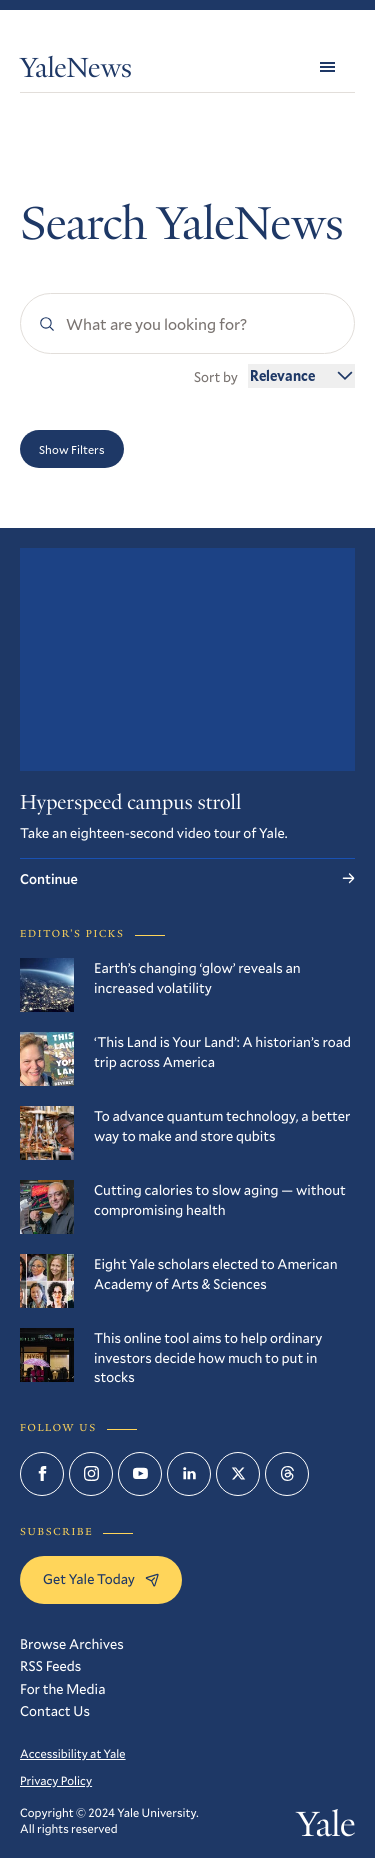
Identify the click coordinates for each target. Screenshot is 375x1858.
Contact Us (55, 1710)
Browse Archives (72, 1643)
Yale (325, 1828)
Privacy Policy (56, 1781)
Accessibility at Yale (73, 1754)
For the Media (62, 1688)
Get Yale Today (101, 1578)
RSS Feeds (50, 1665)
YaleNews (76, 71)
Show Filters (72, 449)
